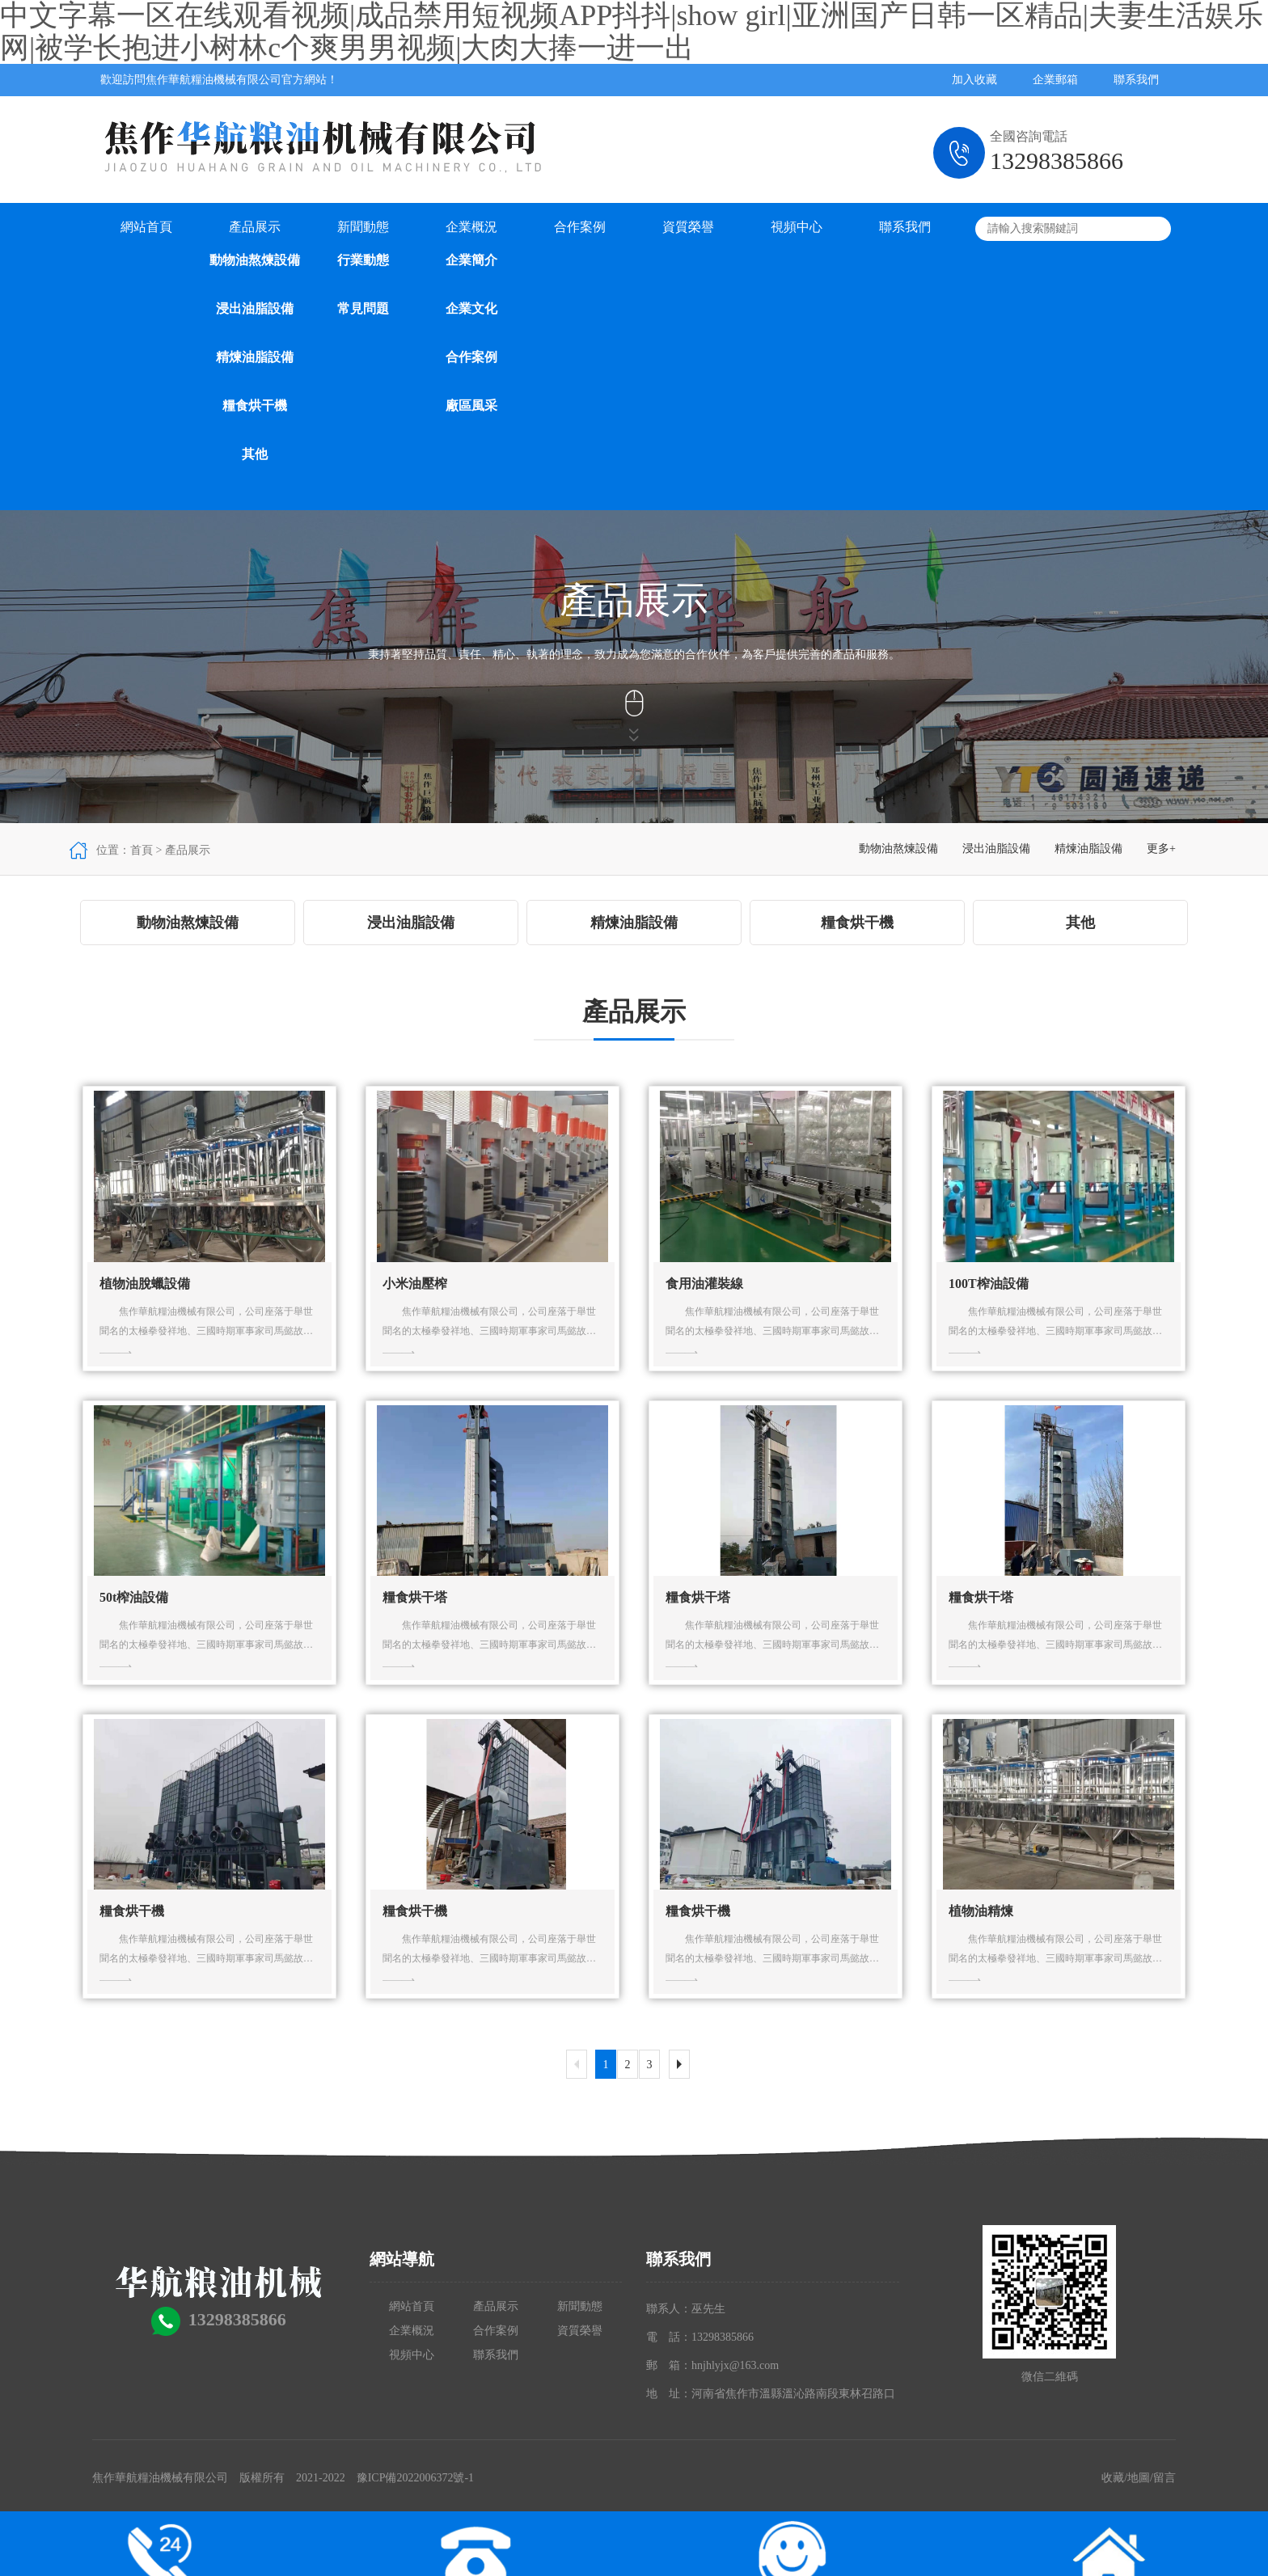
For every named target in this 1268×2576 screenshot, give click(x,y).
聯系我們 (1136, 80)
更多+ (1161, 848)
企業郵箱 (1055, 80)
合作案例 (471, 357)
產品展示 (255, 227)
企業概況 (471, 227)
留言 (1164, 2478)
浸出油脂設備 (255, 308)
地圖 (1138, 2478)
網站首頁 (146, 227)
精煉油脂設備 (255, 357)
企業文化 (471, 308)
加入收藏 (974, 80)
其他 (255, 454)
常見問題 (363, 308)
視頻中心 (796, 227)
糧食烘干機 (254, 405)
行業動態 (363, 260)
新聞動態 (363, 227)
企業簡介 (471, 260)
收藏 (1112, 2478)
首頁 (141, 850)
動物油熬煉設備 (254, 260)
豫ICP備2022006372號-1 (415, 2478)
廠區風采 (471, 405)
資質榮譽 (688, 227)
